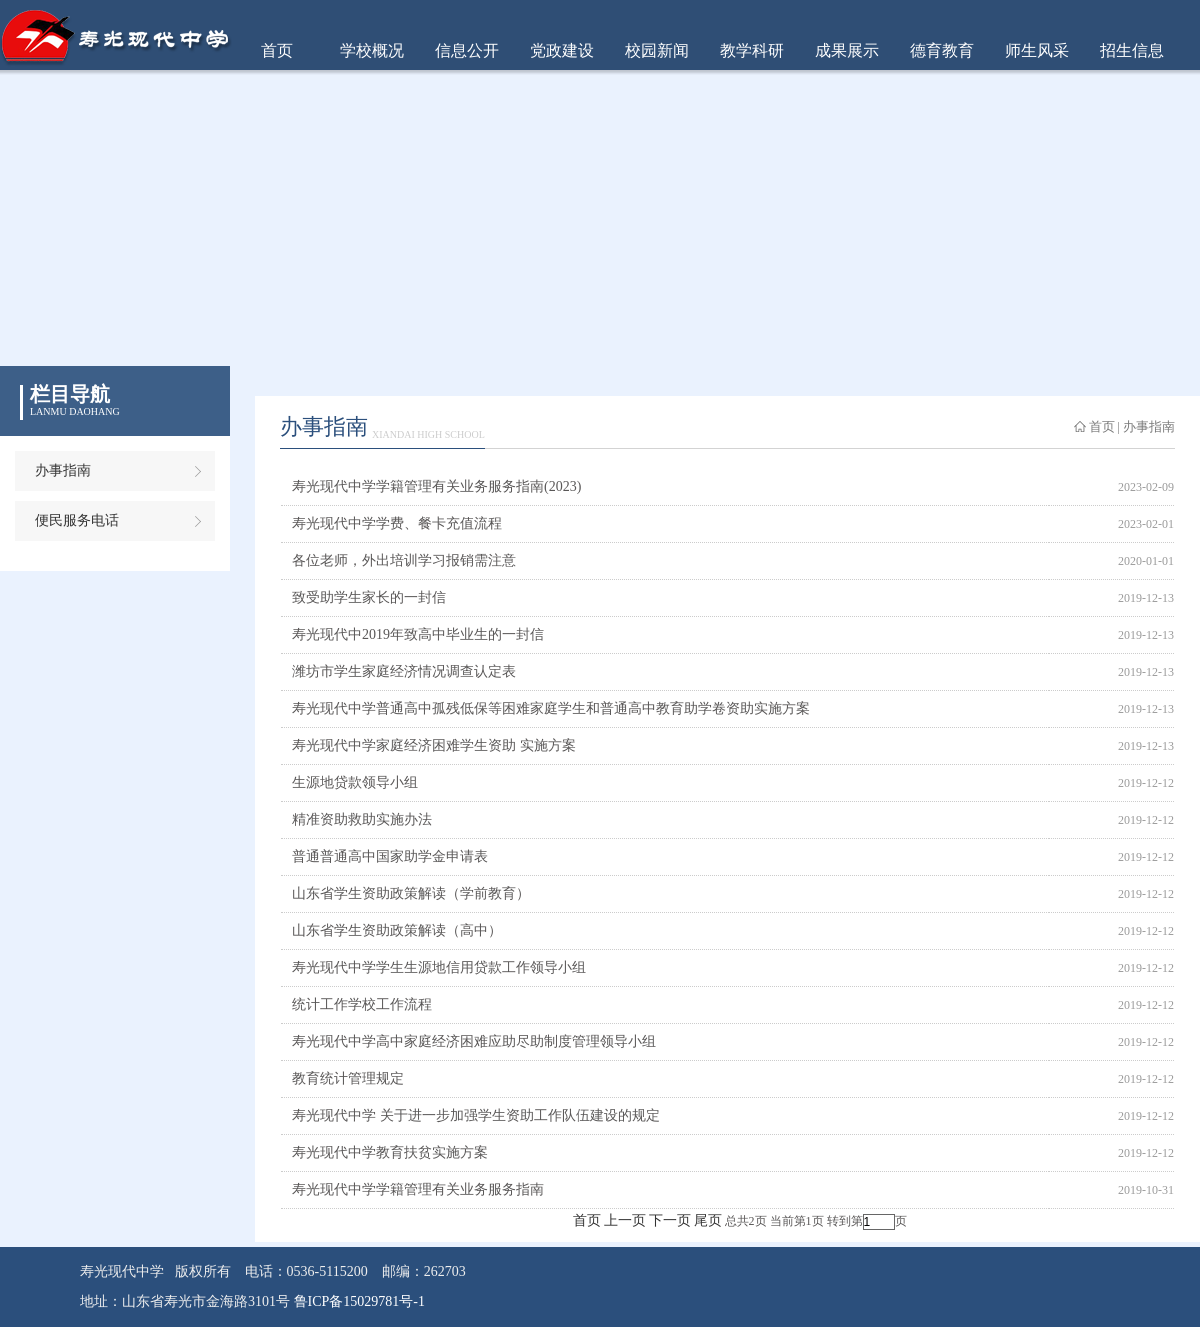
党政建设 (562, 50)
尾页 (708, 1220)
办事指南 (63, 470)
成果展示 (847, 50)
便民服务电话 (77, 520)
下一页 (670, 1220)
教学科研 (752, 50)
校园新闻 (657, 50)
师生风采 (1037, 50)
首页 (277, 50)
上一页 (625, 1220)
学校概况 (372, 50)
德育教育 (942, 50)
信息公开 (467, 50)
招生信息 (1132, 50)
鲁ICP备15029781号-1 (359, 1301)
